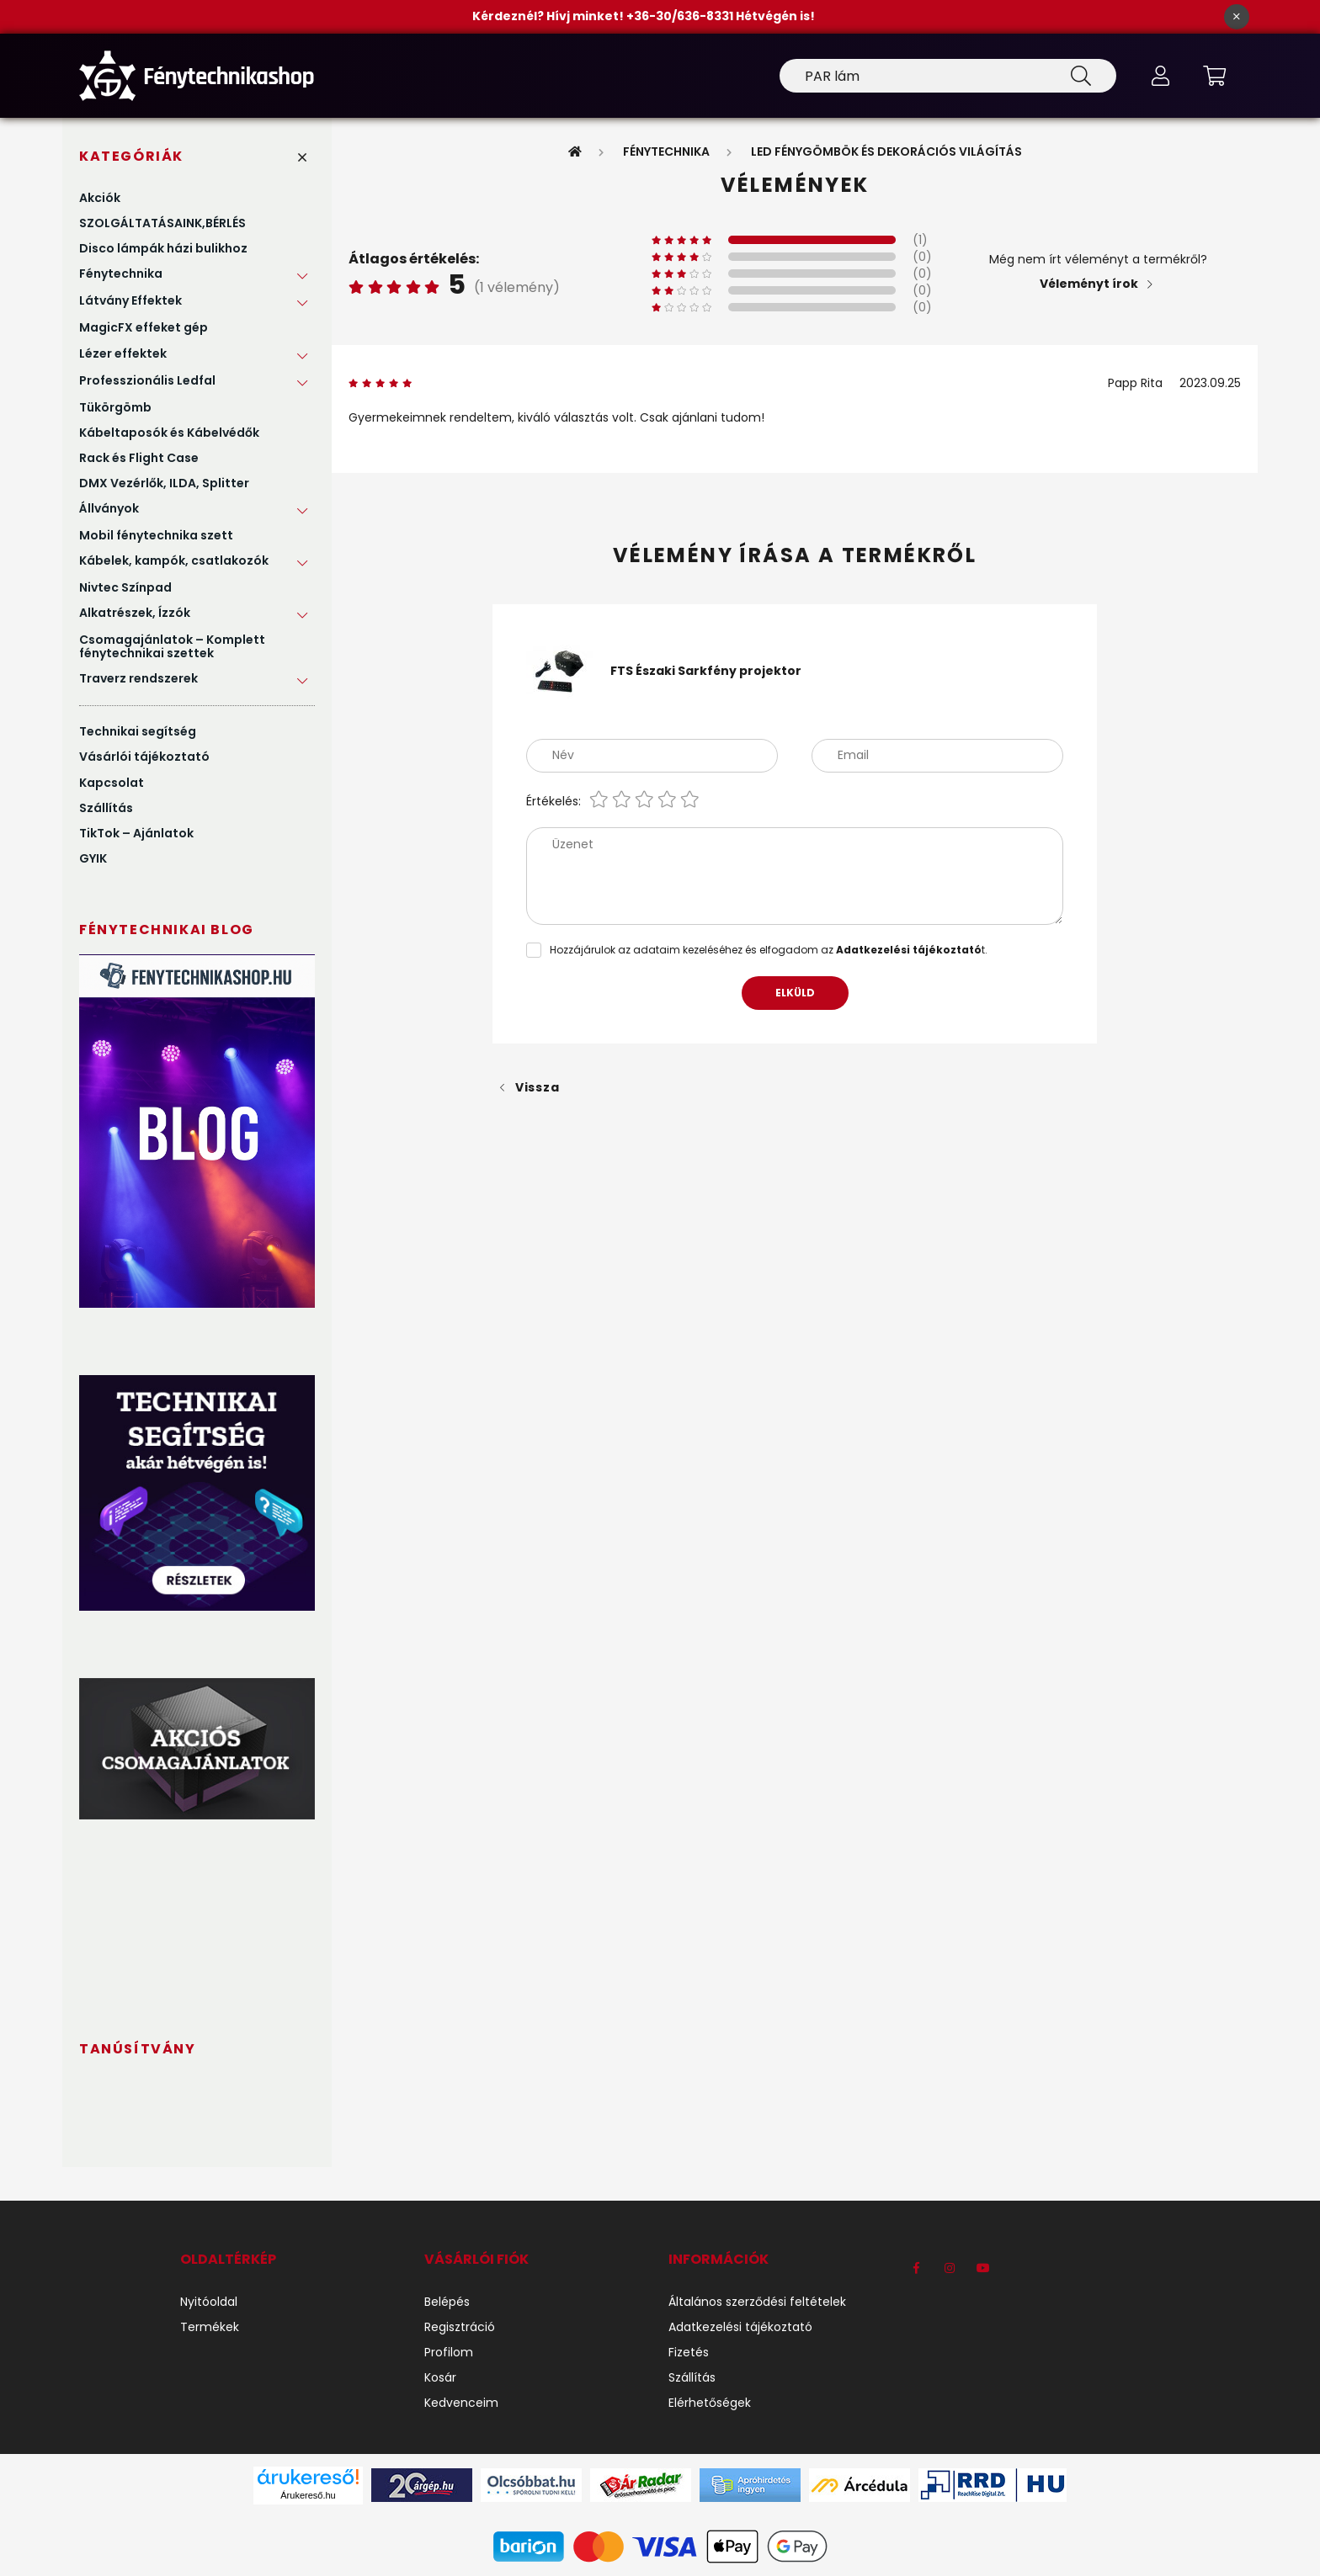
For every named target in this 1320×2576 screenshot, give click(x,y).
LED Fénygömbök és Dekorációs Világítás (886, 151)
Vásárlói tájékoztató (144, 756)
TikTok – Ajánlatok (136, 833)
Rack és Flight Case (139, 457)
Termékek (209, 2327)
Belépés (447, 2302)
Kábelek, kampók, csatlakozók (174, 560)
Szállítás (106, 807)
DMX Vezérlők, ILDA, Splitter (164, 483)
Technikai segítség (137, 731)
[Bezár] (1236, 16)
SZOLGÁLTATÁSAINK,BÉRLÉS (162, 223)
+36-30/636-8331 (681, 16)
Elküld (795, 992)
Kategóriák (131, 156)
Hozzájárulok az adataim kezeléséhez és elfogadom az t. (768, 950)
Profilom (448, 2352)
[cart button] (1214, 76)
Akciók (99, 197)
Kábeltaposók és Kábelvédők (169, 432)
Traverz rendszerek (138, 678)
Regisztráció (459, 2327)
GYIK (93, 858)
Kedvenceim (461, 2403)
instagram (949, 2268)
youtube (983, 2268)
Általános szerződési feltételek (757, 2302)
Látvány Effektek (130, 300)
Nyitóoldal (208, 2302)
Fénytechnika (120, 273)
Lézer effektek (123, 353)
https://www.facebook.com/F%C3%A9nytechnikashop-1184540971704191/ (916, 2268)
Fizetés (688, 2352)
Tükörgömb (115, 407)
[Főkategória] (575, 151)
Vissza (537, 1087)
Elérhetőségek (709, 2403)
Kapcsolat (111, 782)
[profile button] (1160, 76)
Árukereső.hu (307, 2495)
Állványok (109, 508)
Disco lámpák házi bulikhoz (163, 248)
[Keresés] (948, 76)
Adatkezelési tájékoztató (740, 2327)
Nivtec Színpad (125, 587)
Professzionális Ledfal (147, 380)
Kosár (440, 2378)
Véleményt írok (1089, 283)
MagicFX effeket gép (143, 327)
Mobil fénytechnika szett (156, 535)
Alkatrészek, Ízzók (134, 612)
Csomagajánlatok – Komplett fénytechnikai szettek (172, 646)
